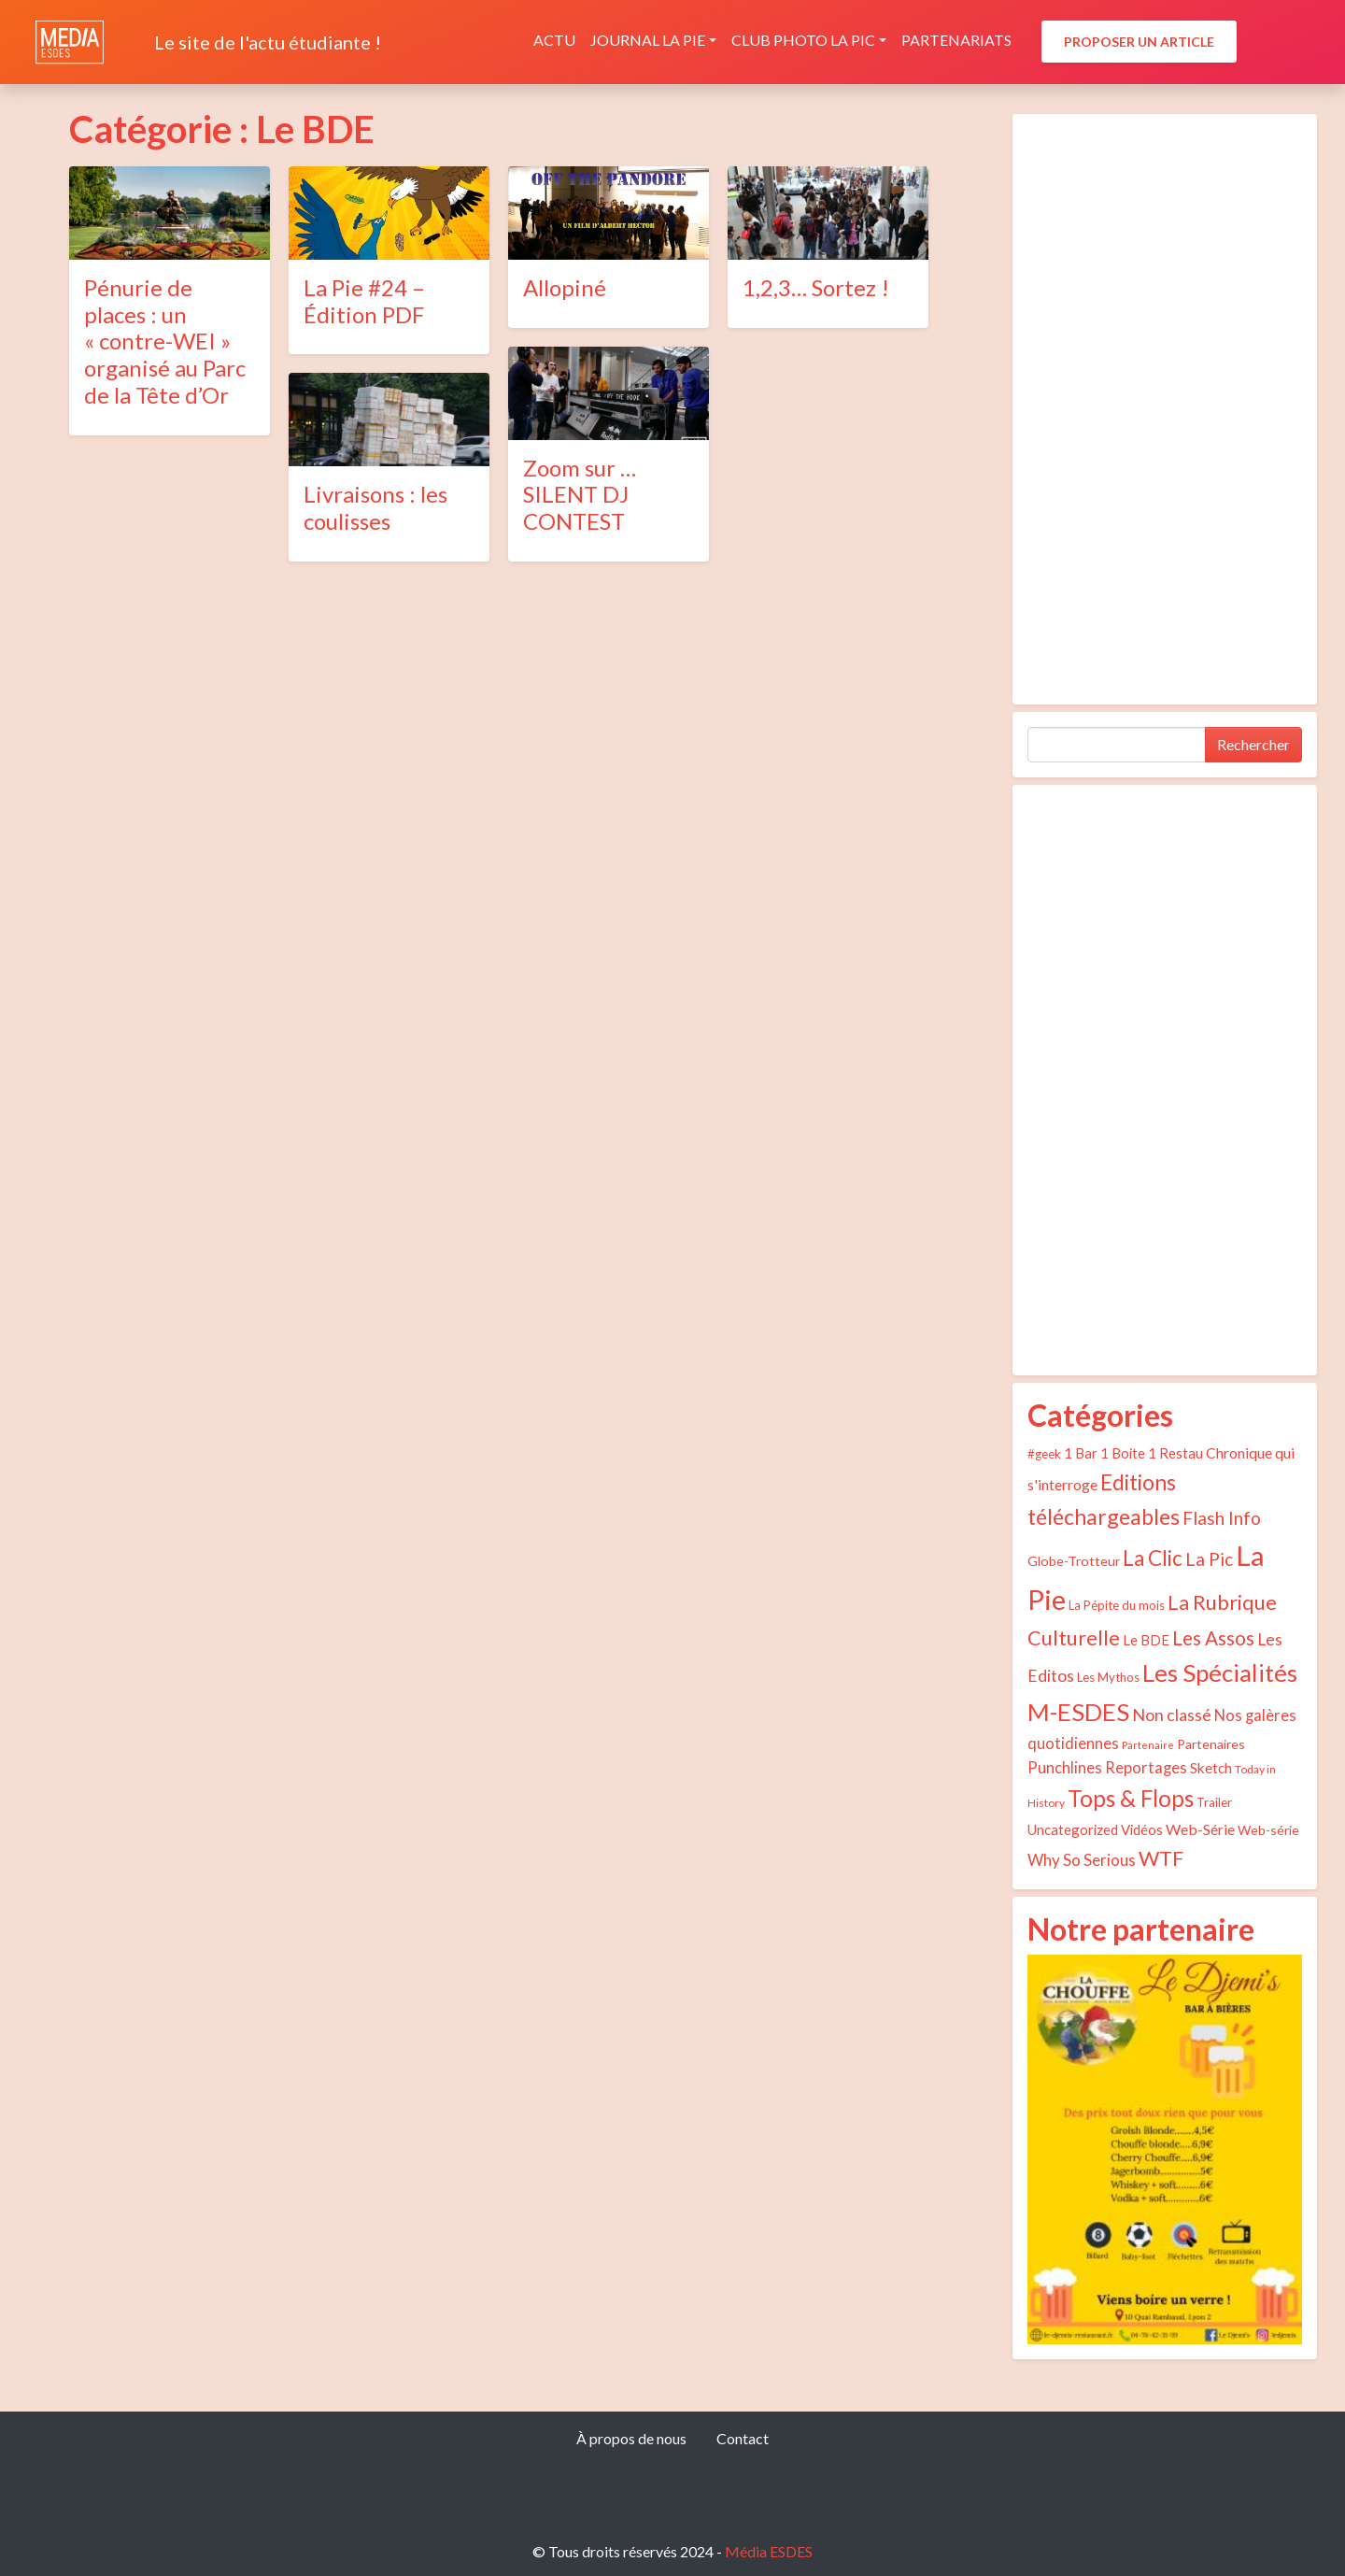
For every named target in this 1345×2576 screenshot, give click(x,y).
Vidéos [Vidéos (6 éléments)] (1142, 1829)
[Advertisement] (1164, 409)
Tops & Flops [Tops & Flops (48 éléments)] (1131, 1798)
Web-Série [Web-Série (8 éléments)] (1200, 1829)
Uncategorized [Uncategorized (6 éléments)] (1072, 1829)
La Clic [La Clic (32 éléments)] (1152, 1558)
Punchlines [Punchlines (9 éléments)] (1064, 1767)
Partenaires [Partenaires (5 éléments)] (1211, 1744)
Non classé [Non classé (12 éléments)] (1171, 1714)
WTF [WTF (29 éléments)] (1161, 1858)
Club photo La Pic (803, 40)
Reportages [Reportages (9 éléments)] (1146, 1767)
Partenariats (956, 40)
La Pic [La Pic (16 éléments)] (1209, 1559)
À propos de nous (631, 2438)
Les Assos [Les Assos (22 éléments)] (1213, 1638)
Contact (742, 2438)
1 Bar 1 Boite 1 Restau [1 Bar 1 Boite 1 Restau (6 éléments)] (1133, 1453)
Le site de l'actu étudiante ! (267, 42)
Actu (554, 40)
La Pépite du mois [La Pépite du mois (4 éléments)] (1117, 1605)
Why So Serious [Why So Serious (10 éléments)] (1081, 1860)
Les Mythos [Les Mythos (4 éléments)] (1108, 1677)
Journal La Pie (647, 40)
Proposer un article (1139, 42)
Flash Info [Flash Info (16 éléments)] (1221, 1518)
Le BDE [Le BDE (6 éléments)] (1146, 1639)
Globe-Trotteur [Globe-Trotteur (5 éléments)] (1073, 1561)
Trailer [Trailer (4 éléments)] (1214, 1802)
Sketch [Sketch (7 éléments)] (1211, 1767)
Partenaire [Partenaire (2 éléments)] (1148, 1745)
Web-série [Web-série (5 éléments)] (1268, 1830)
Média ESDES (769, 2551)
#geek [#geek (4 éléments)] (1044, 1453)
